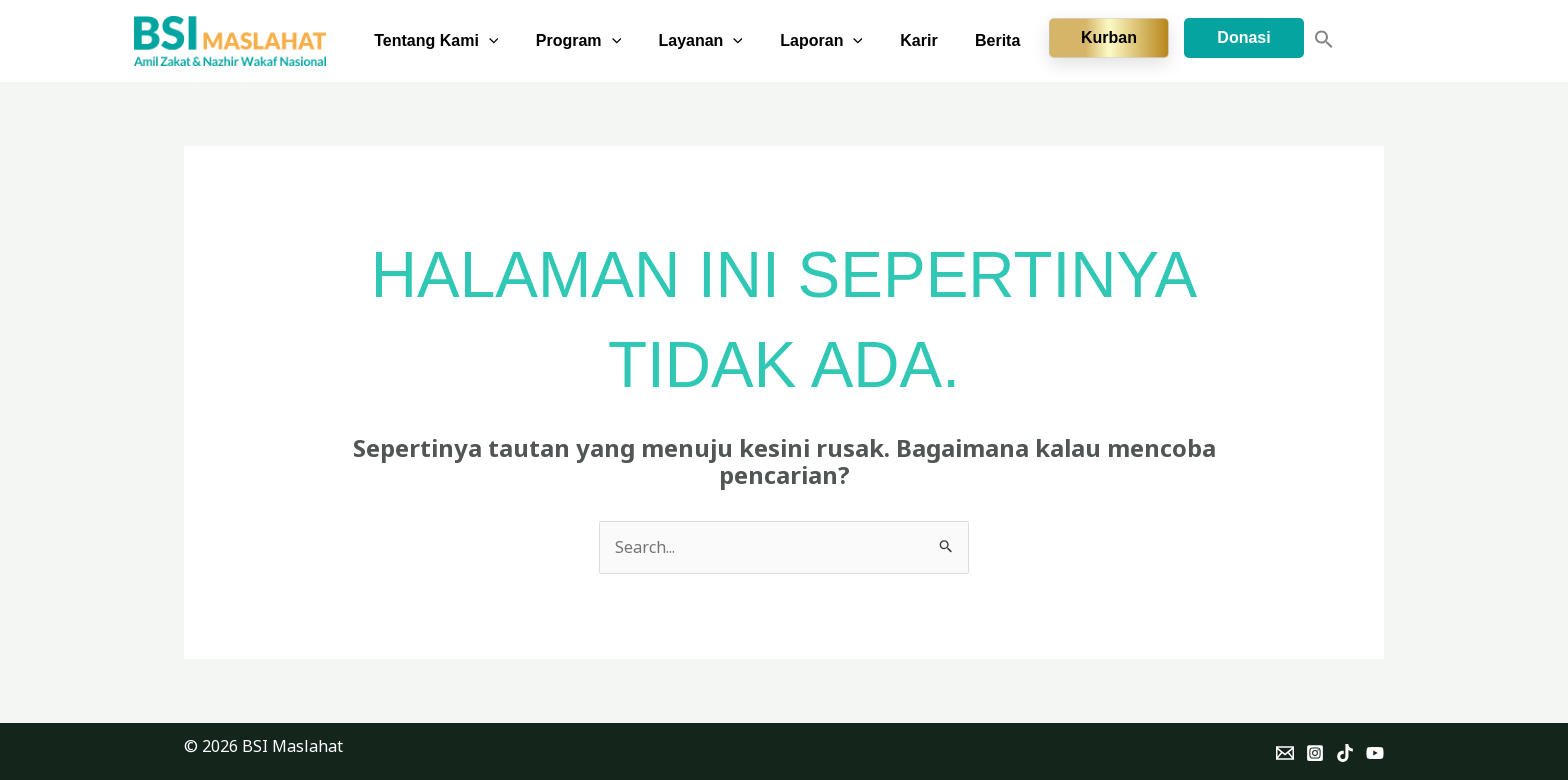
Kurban (1109, 37)
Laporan (835, 41)
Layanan (719, 41)
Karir (926, 40)
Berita (1000, 40)
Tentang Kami (465, 41)
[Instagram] (1315, 753)
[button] (518, 41)
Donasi (1243, 37)
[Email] (1285, 753)
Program (602, 41)
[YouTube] (1375, 753)
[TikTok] (1345, 753)
